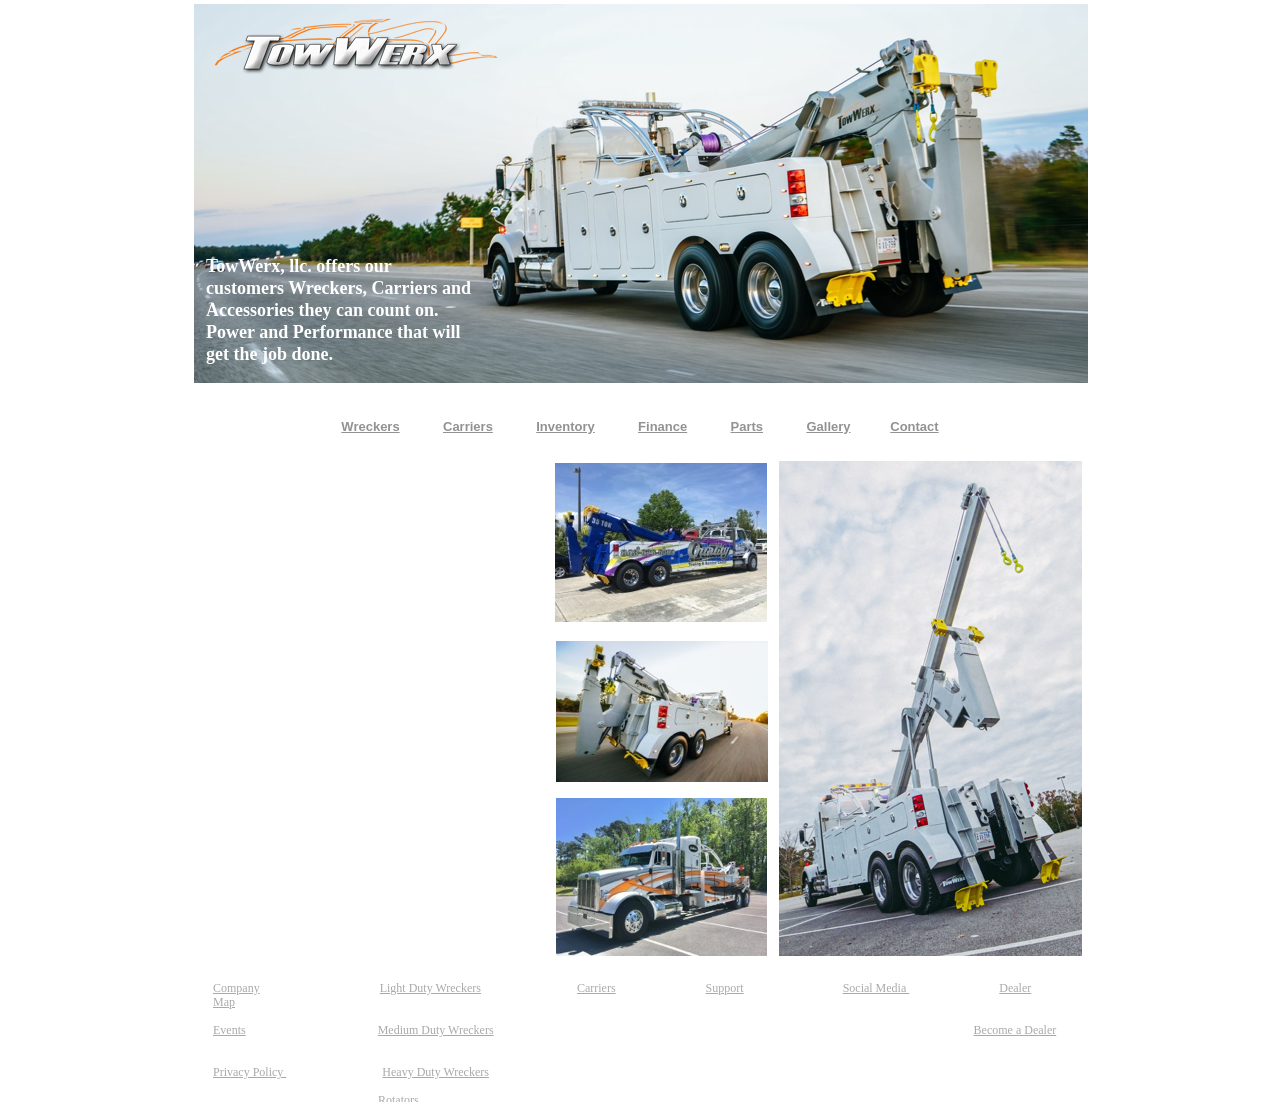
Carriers (596, 988)
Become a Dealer (1015, 1030)
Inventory (565, 426)
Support (725, 988)
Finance (662, 426)
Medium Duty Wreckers (436, 1030)
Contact (914, 426)
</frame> (373, 709)
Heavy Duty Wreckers (435, 1072)
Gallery (828, 426)
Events (229, 1030)
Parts (747, 426)
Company (236, 988)
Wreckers (370, 426)
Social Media (876, 988)
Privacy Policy (249, 1072)
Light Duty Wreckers (430, 988)
